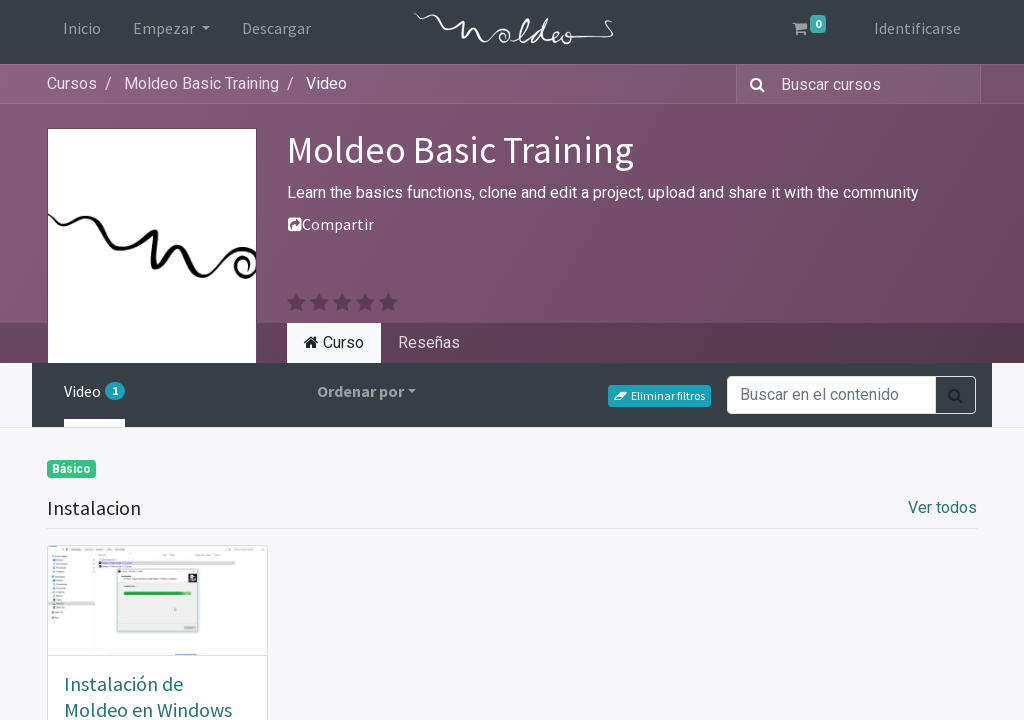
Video (94, 391)
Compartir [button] (331, 224)
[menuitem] (82, 32)
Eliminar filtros (659, 395)
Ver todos (942, 507)
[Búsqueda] (753, 84)
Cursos (72, 83)
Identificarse (917, 28)
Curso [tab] (334, 342)
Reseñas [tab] (429, 342)
